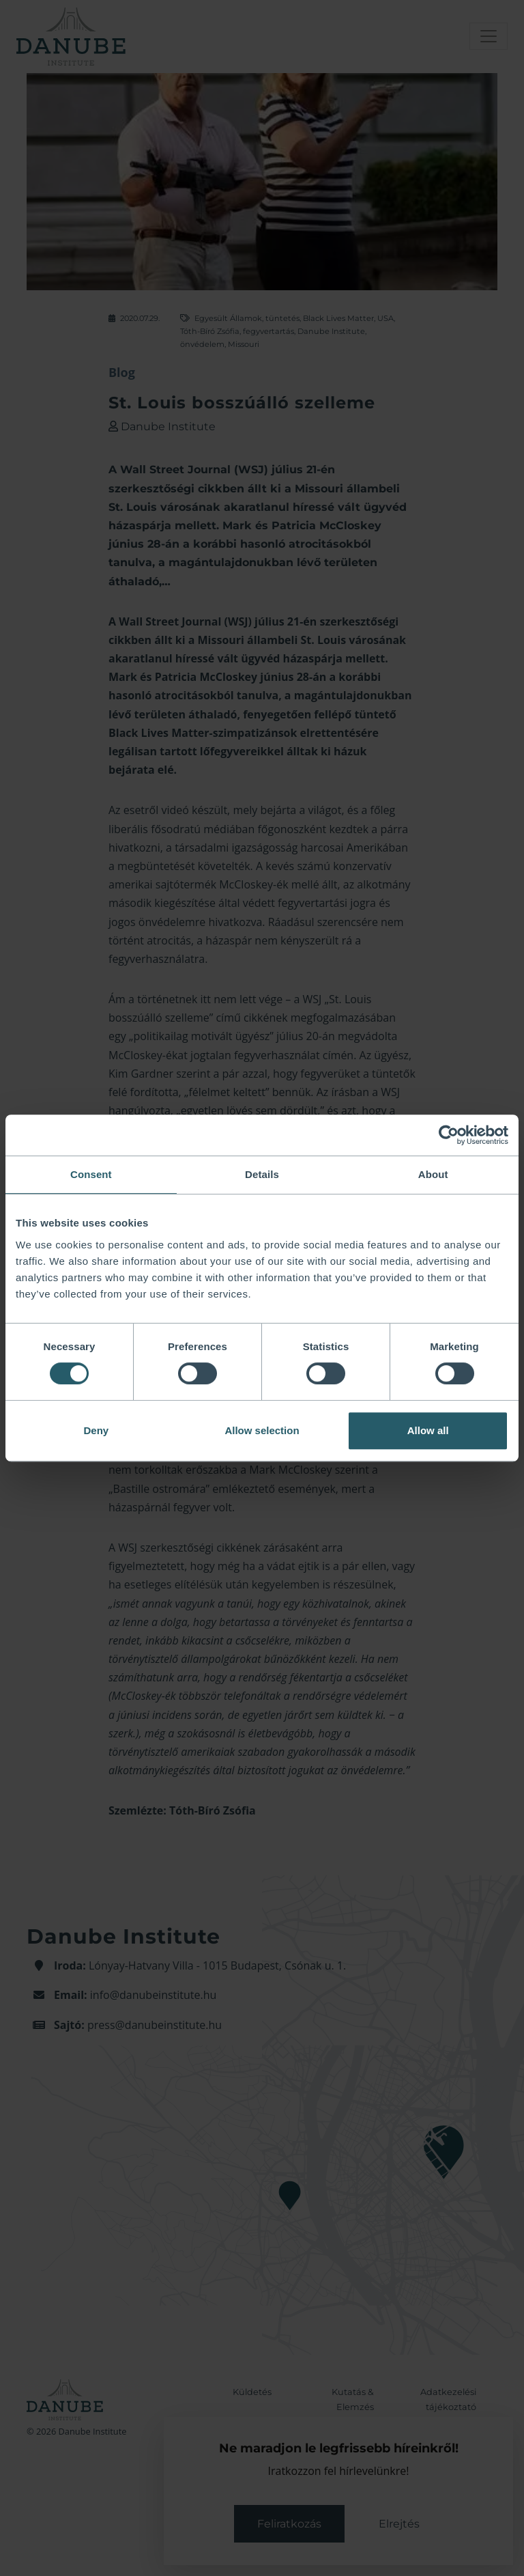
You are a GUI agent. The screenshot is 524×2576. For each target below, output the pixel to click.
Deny (95, 1430)
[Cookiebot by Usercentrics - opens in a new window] (448, 1135)
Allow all (428, 1430)
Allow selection (261, 1430)
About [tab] (433, 1174)
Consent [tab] (91, 1174)
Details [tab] (262, 1174)
